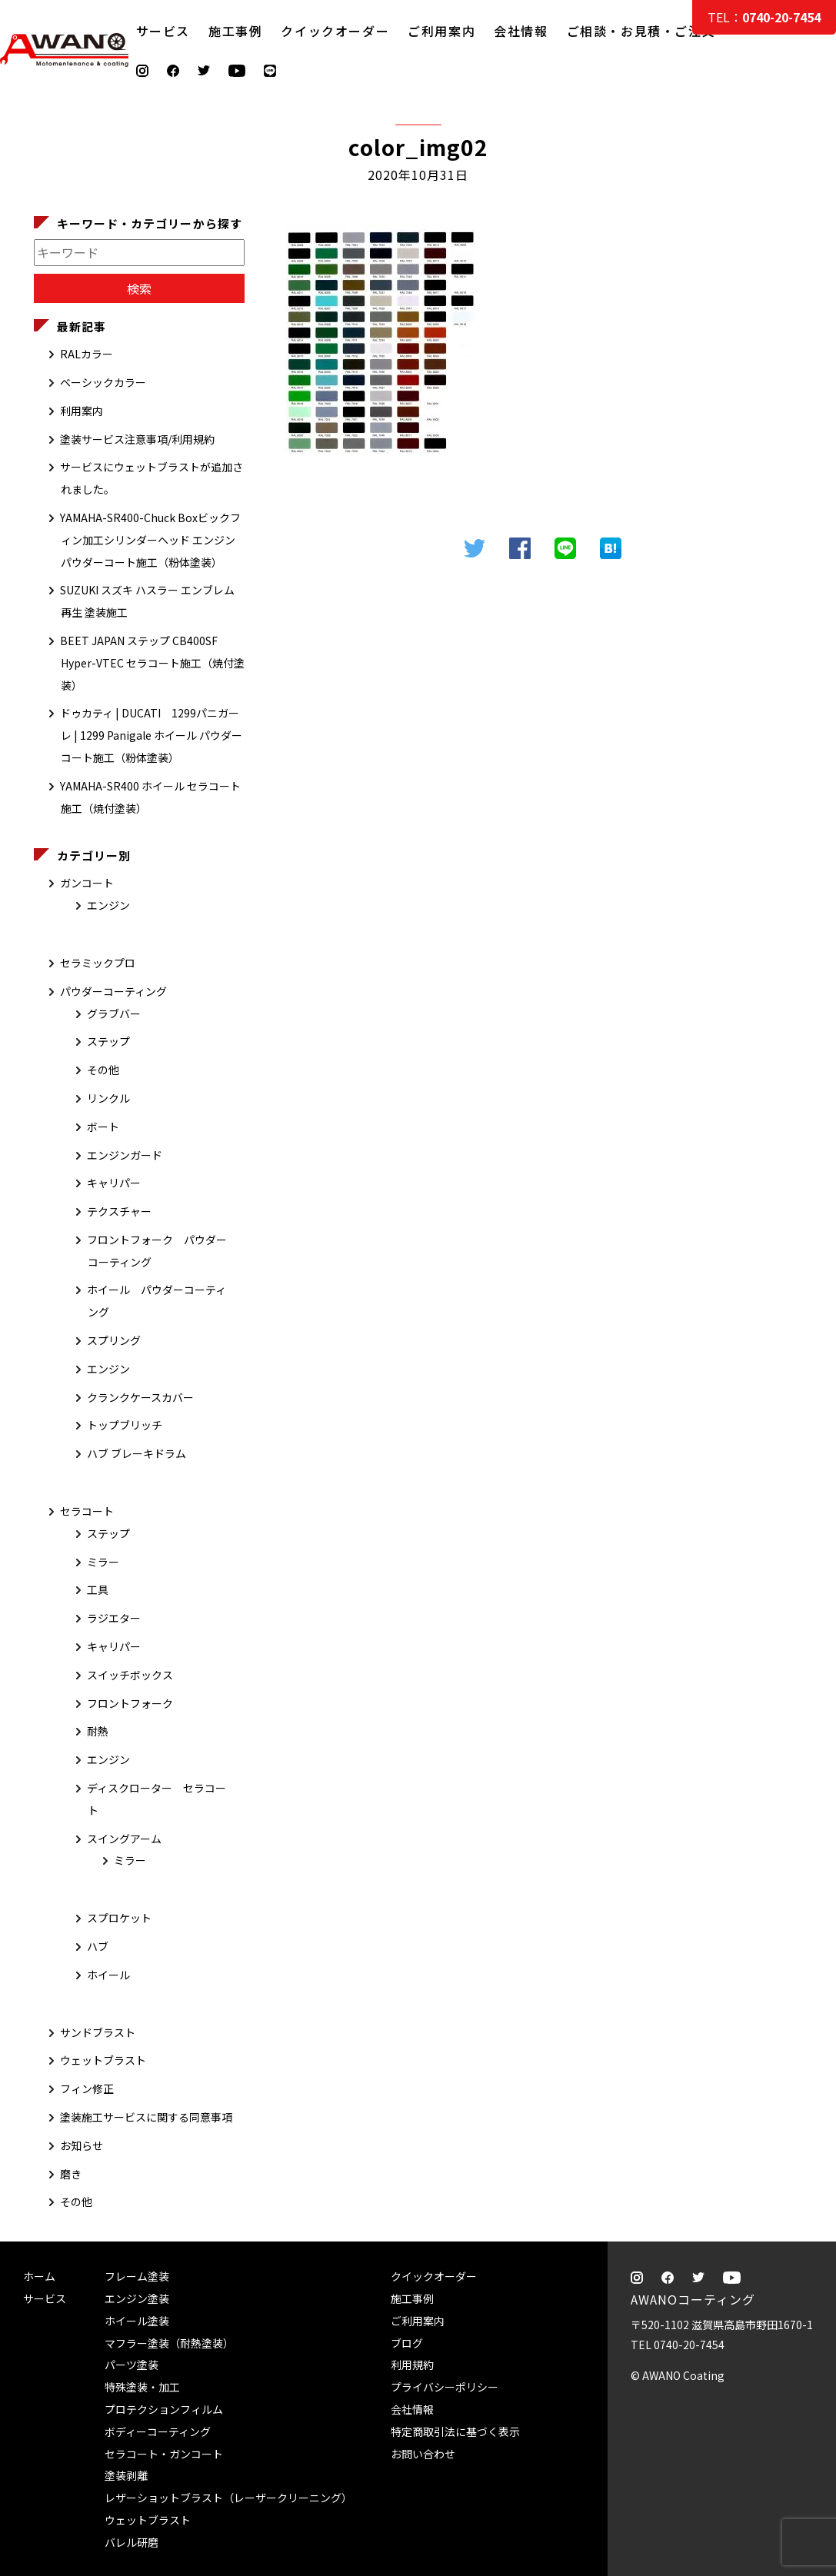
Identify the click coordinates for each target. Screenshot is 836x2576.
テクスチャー (119, 1211)
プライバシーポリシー (444, 2387)
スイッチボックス (130, 1674)
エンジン (108, 905)
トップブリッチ (124, 1425)
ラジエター (114, 1618)
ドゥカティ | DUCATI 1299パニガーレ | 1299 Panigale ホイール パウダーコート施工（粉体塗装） (151, 735)
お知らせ (81, 2145)
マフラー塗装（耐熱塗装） (169, 2343)
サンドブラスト (97, 2032)
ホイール (108, 1974)
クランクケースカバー (140, 1397)
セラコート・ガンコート (164, 2453)
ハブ (97, 1946)
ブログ (407, 2343)
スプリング (114, 1340)
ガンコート (87, 882)
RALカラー (86, 353)
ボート (103, 1126)
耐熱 (97, 1731)
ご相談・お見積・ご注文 (809, 309)
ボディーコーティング (158, 2431)
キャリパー (114, 1182)
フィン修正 (87, 2088)
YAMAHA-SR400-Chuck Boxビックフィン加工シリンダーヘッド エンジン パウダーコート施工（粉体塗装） (150, 540)
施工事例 (235, 31)
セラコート (87, 1511)
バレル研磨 (131, 2542)
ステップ (108, 1041)
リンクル (108, 1098)
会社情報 (521, 31)
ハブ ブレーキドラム (136, 1453)
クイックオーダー (335, 31)
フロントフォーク (130, 1703)
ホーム (39, 2276)
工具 (97, 1589)
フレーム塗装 (137, 2276)
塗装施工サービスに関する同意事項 (146, 2117)
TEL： (764, 17)
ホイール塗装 (137, 2320)
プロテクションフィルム (164, 2409)
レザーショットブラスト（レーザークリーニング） (228, 2497)
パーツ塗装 (131, 2364)
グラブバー (114, 1013)
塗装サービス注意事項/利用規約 (137, 439)
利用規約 (412, 2364)
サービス (163, 31)
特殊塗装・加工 (142, 2387)
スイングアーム (124, 1838)
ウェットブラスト (103, 2060)
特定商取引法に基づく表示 (455, 2431)
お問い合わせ (423, 2453)
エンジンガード (124, 1155)
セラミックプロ (97, 962)
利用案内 (81, 410)
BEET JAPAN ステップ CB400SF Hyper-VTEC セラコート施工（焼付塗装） (152, 663)
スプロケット (119, 1917)
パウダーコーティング (113, 991)
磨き (71, 2174)
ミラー (103, 1561)
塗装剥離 (126, 2475)
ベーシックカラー (103, 382)
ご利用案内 (441, 31)
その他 (103, 1069)
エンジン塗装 (137, 2298)
